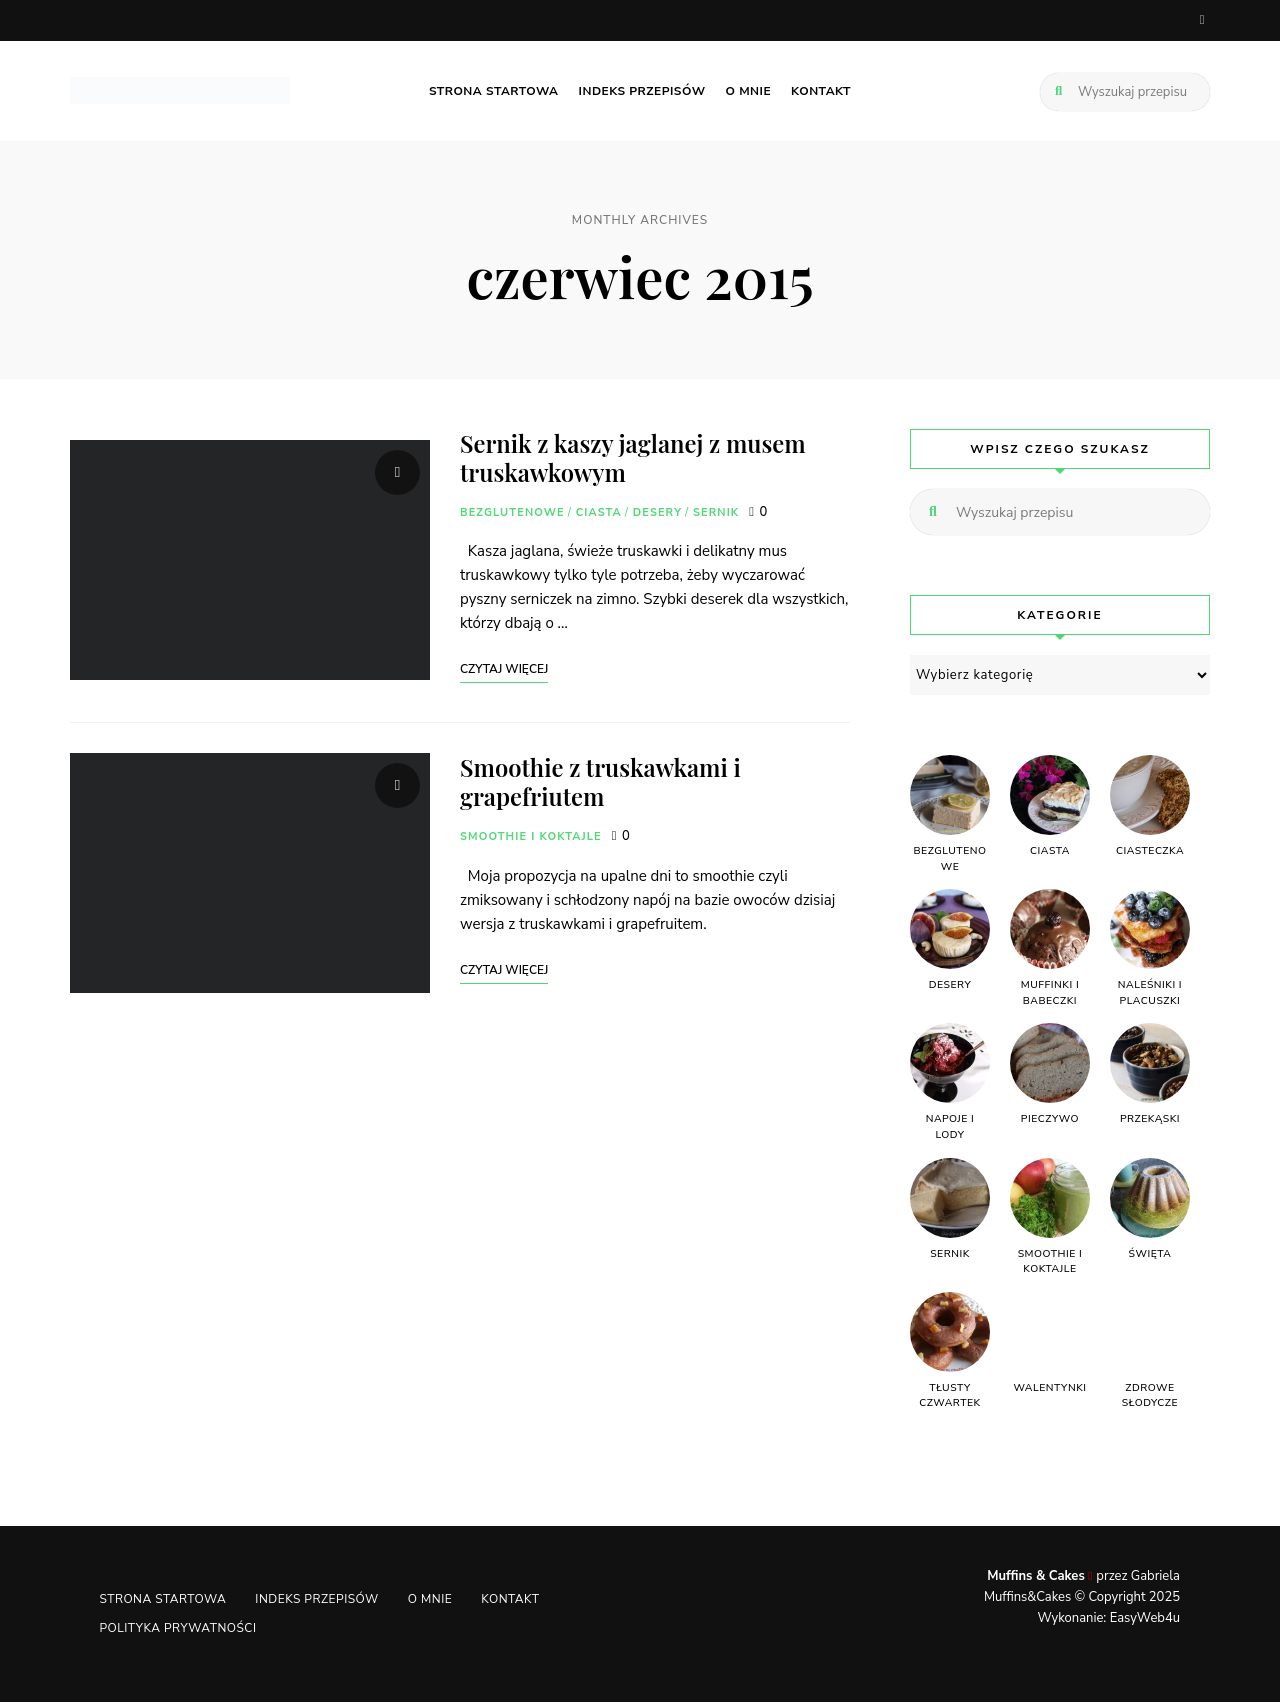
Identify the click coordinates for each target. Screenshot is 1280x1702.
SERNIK (716, 511)
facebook (1202, 20)
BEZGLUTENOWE (512, 511)
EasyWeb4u (1145, 1617)
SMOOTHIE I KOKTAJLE (531, 835)
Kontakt (821, 90)
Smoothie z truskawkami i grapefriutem (602, 781)
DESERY (657, 511)
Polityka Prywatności (178, 1628)
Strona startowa (494, 90)
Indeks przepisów (642, 90)
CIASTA (599, 511)
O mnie (749, 90)
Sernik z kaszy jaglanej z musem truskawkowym (634, 456)
